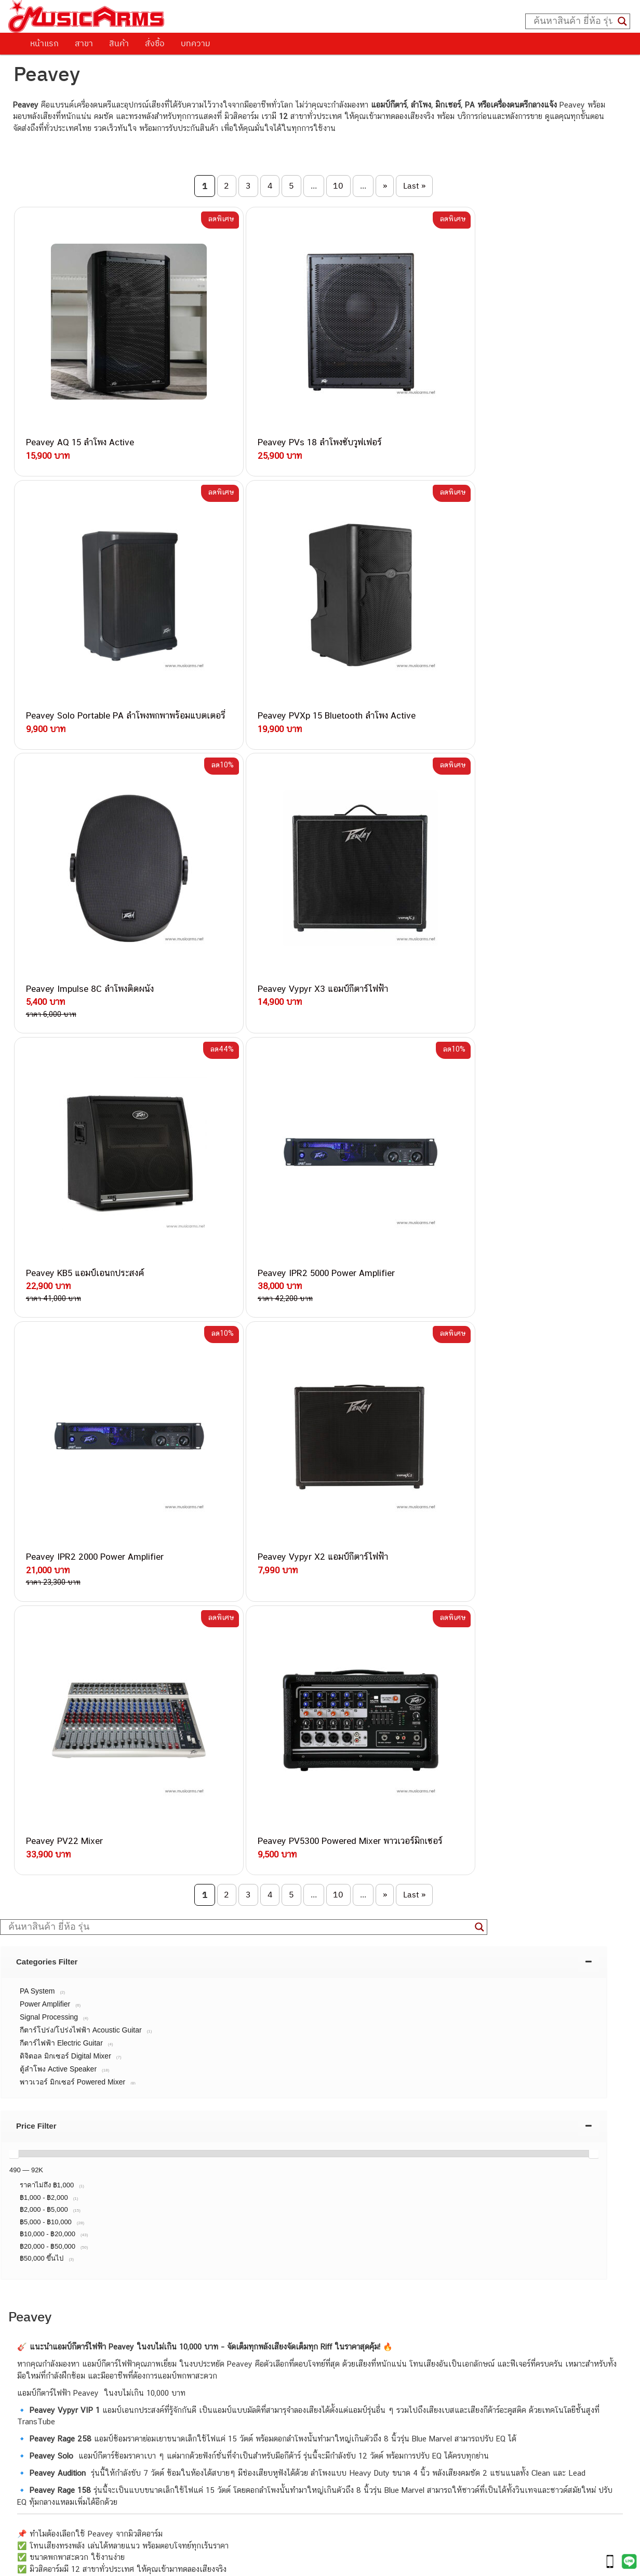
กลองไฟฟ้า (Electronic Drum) (64, 2452)
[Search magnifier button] (622, 21)
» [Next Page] (385, 185)
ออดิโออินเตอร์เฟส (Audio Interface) (76, 2464)
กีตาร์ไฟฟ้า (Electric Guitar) (61, 2394)
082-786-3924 (104, 2222)
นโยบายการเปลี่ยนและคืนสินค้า (74, 1957)
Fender (27, 2488)
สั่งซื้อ (155, 43)
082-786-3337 (135, 2150)
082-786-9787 (134, 2246)
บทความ (195, 43)
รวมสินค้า (34, 1970)
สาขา (84, 43)
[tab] (304, 1258)
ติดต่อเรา (34, 1944)
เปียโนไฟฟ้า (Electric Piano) (63, 2429)
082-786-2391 (155, 2281)
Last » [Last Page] (414, 185)
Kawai (26, 2522)
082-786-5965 (157, 2269)
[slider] (14, 1450)
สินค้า (119, 43)
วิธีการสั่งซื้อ (39, 1931)
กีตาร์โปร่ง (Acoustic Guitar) (63, 2405)
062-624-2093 (142, 2125)
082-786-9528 (110, 2234)
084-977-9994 (135, 2174)
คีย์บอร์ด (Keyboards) (51, 2417)
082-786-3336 (128, 2198)
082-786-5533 (133, 2162)
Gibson (28, 2499)
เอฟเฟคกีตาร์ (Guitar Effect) (62, 2441)
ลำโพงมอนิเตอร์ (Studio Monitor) (70, 2476)
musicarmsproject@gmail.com (90, 2377)
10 (338, 185)
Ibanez (27, 2511)
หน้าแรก (44, 43)
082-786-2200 (159, 2210)
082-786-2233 (169, 2258)
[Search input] (573, 21)
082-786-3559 (136, 2138)
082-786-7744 (151, 2186)
